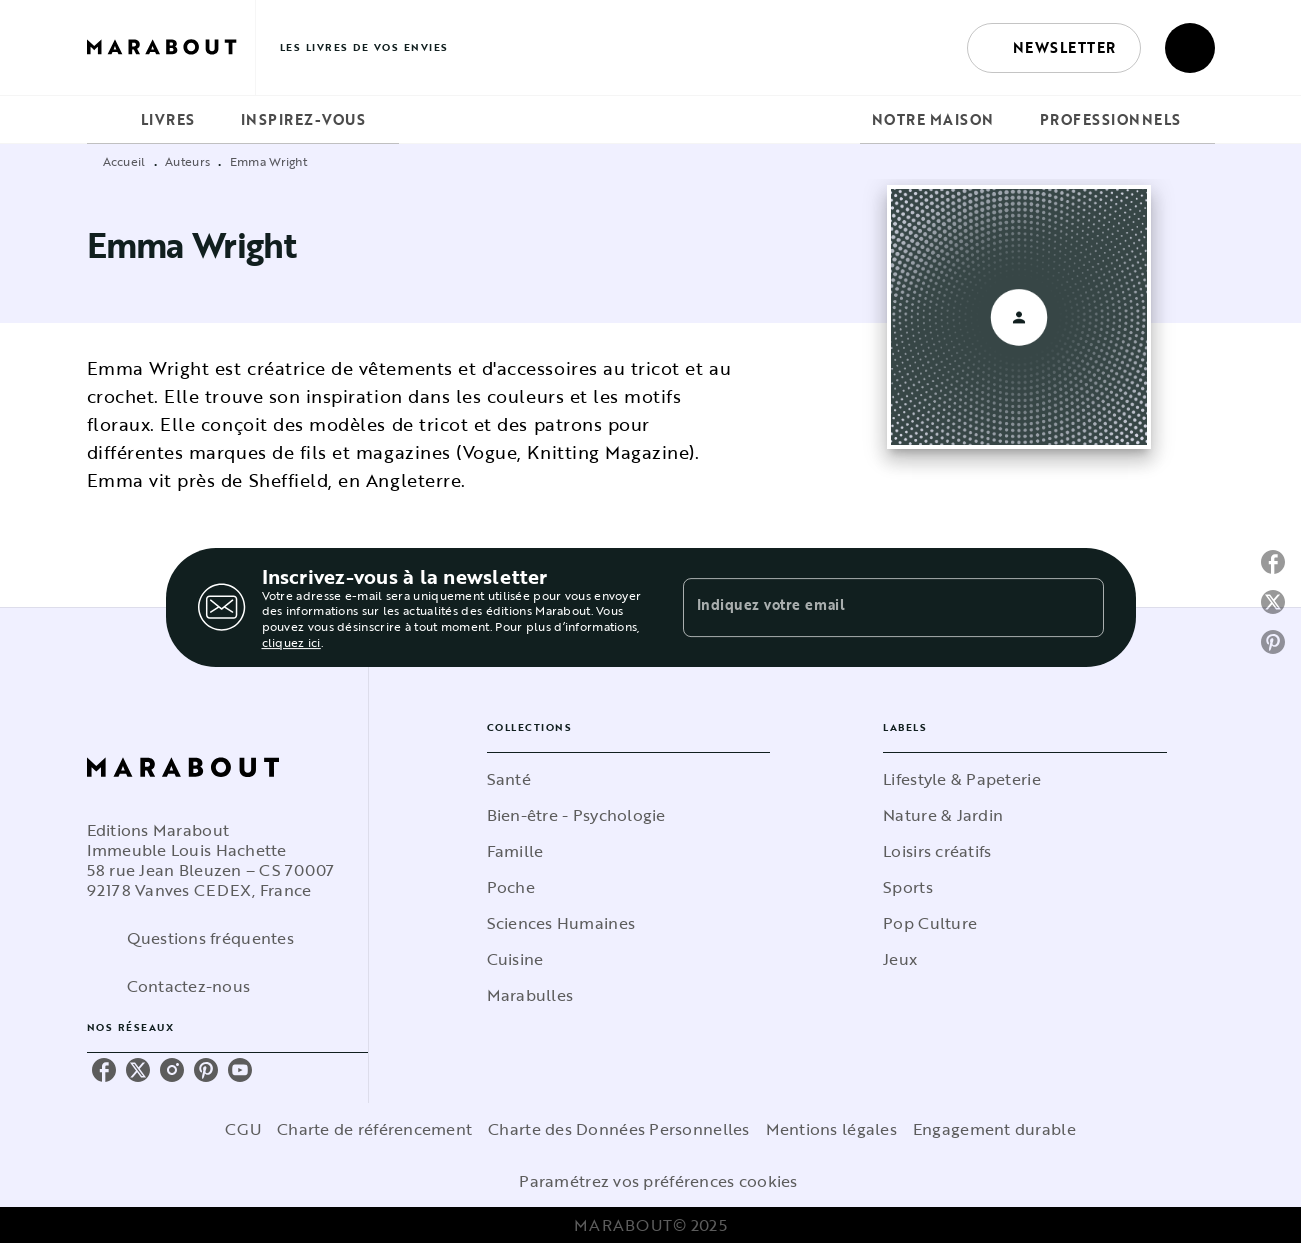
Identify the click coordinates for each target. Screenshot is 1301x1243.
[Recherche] (1190, 48)
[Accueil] (171, 47)
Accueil (124, 161)
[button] (1054, 48)
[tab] (108, 120)
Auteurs (187, 161)
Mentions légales (831, 1129)
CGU (243, 1129)
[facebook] (104, 1070)
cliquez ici (291, 642)
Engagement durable (994, 1129)
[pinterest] (206, 1070)
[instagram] (172, 1070)
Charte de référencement (374, 1129)
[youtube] (240, 1070)
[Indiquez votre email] (868, 607)
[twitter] (138, 1070)
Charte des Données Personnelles (618, 1129)
